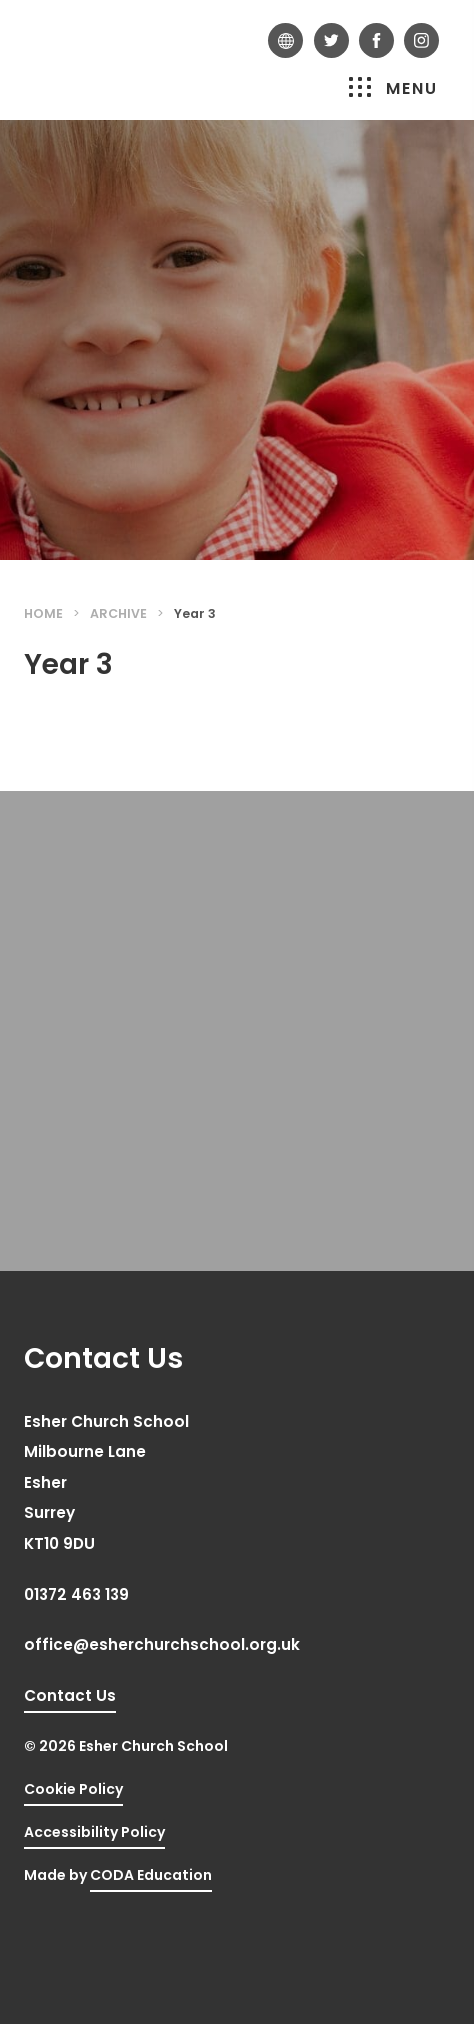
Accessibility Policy (94, 1832)
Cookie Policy (73, 1789)
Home (43, 613)
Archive (118, 613)
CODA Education (151, 1875)
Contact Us (70, 1695)
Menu (393, 88)
